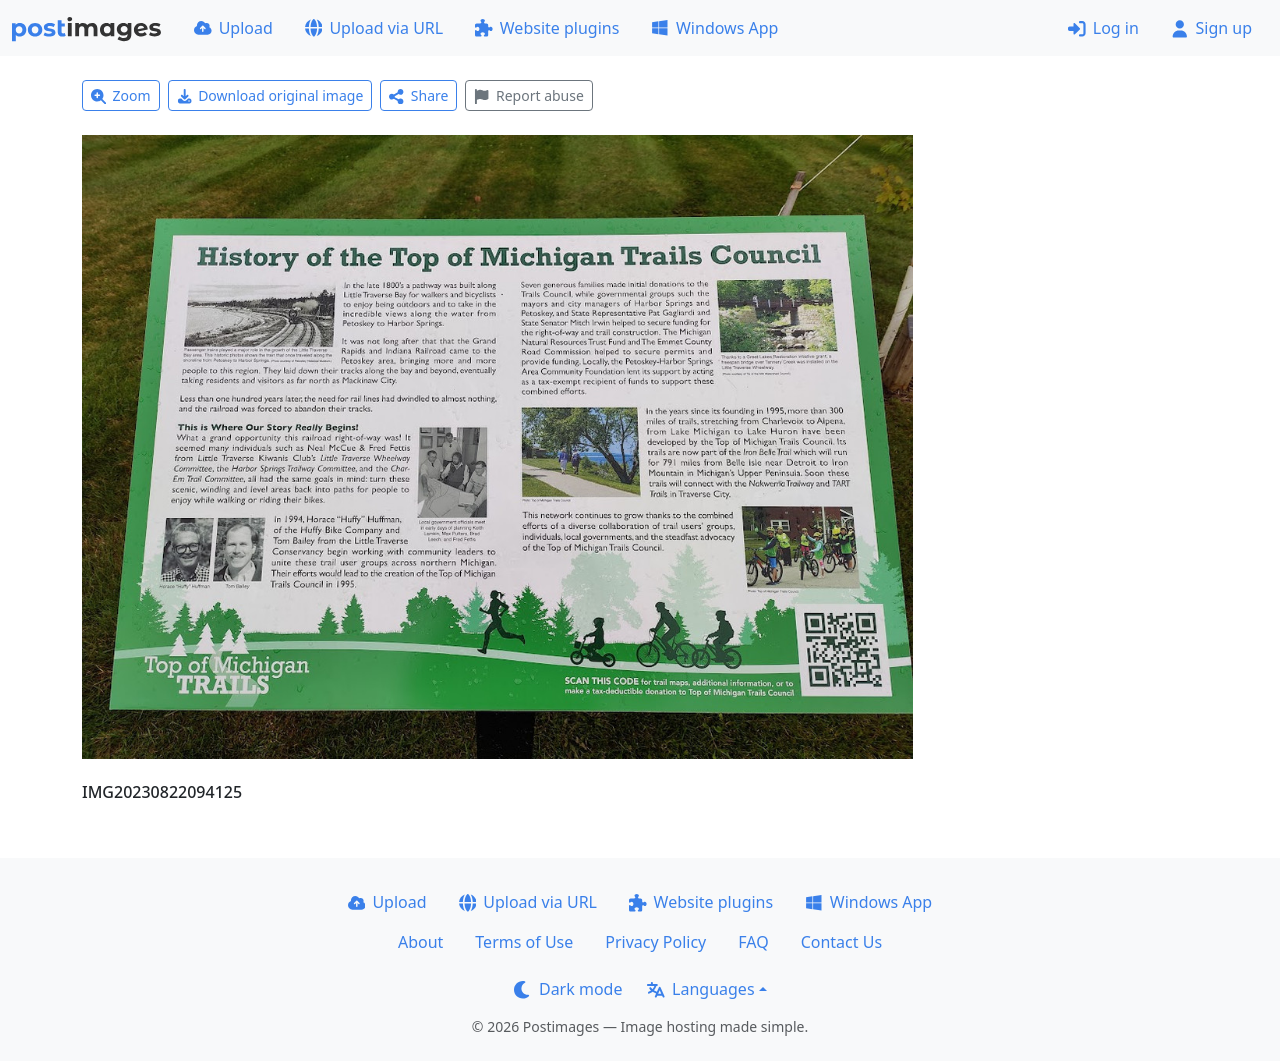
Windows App (714, 28)
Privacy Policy (655, 942)
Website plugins (547, 28)
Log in (1103, 28)
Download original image (270, 95)
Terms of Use (524, 942)
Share (418, 95)
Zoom (121, 95)
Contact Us (841, 942)
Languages (700, 989)
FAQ (753, 942)
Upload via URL (374, 28)
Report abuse (528, 95)
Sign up (1211, 28)
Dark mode (568, 989)
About (420, 942)
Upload (233, 28)
